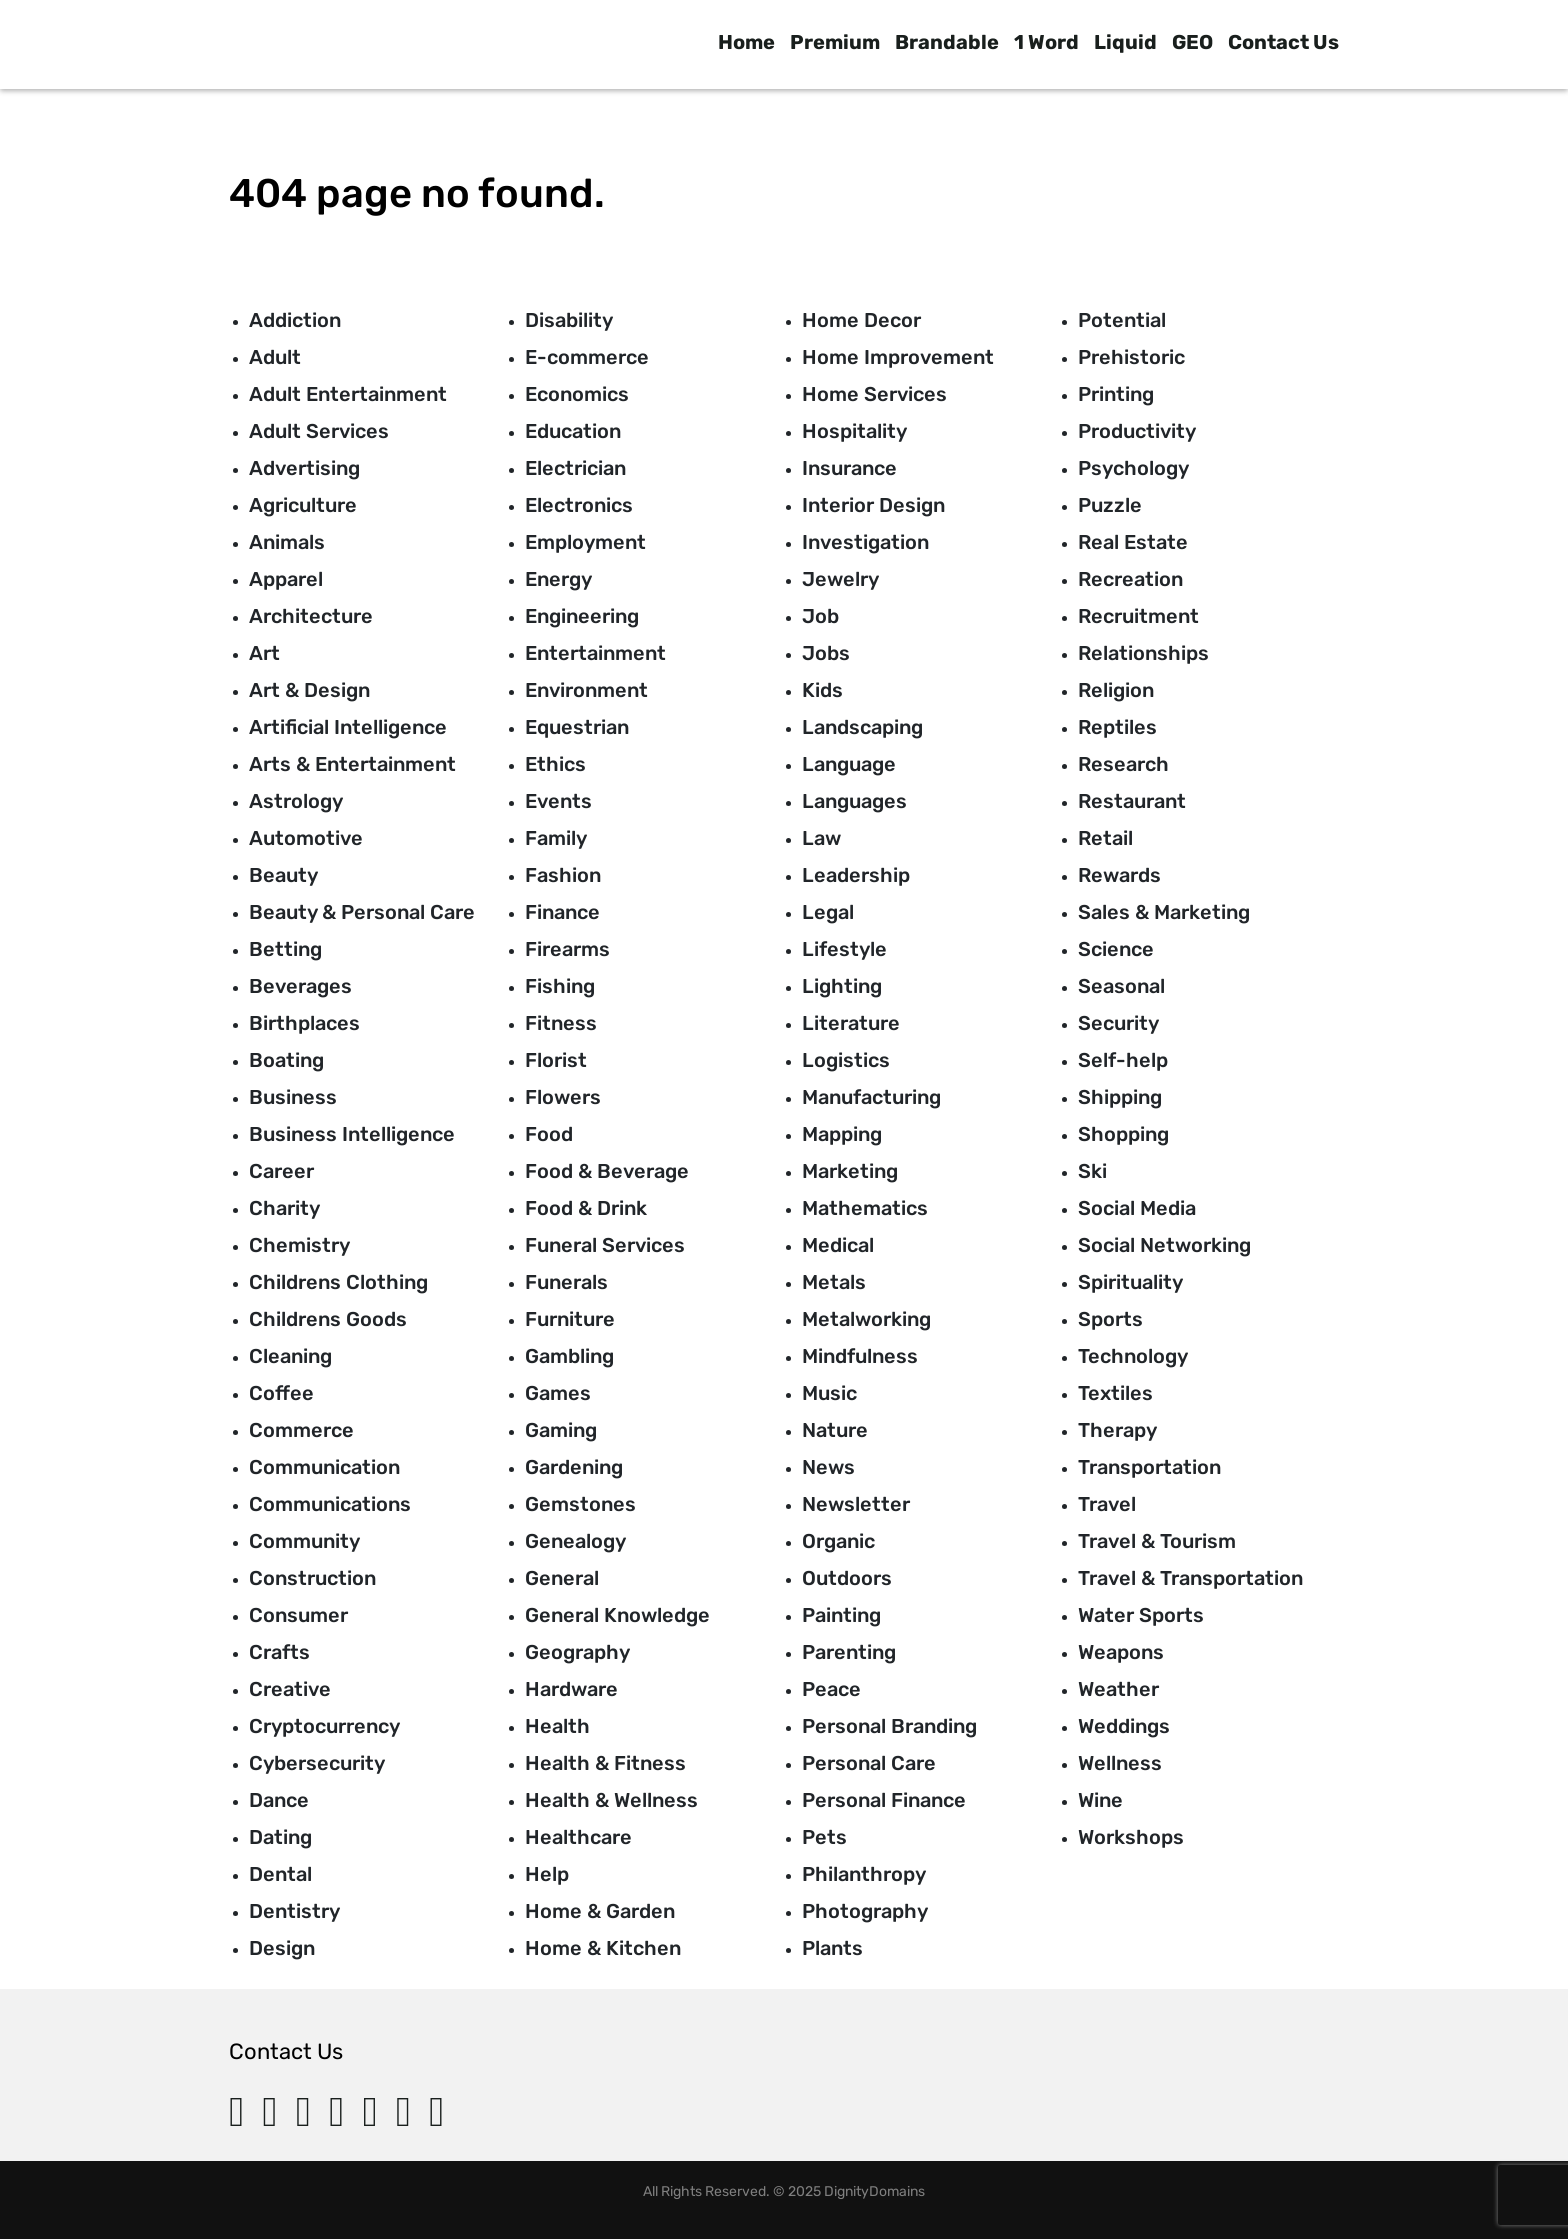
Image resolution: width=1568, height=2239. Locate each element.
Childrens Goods (328, 1319)
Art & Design (309, 690)
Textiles (1115, 1393)
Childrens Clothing (338, 1282)
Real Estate (1133, 542)
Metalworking (866, 1319)
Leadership (856, 875)
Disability (569, 320)
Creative (290, 1689)
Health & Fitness (605, 1763)
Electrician (575, 468)
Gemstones (580, 1504)
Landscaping (862, 727)
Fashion (563, 875)
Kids (822, 690)
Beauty (283, 875)
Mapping (842, 1134)
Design (282, 1948)
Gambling (569, 1356)
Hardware (571, 1689)
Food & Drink (586, 1208)
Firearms (567, 949)
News (828, 1467)
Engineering (582, 616)
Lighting (842, 986)
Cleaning (290, 1356)
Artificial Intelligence (348, 727)
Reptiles (1117, 727)
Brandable (947, 42)
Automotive (306, 838)
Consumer (298, 1615)
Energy (558, 579)
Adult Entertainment (348, 394)
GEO (1192, 42)
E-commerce (587, 357)
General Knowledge (617, 1615)
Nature (835, 1430)
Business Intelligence (352, 1134)
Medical (838, 1245)
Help (547, 1874)
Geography (577, 1652)
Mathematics (865, 1208)
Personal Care (869, 1763)
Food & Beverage (607, 1171)
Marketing (850, 1171)
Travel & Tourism (1157, 1541)
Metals (834, 1282)
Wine (1100, 1800)
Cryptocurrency (324, 1726)
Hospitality (854, 431)
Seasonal (1121, 986)
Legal (828, 912)
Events (558, 801)
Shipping (1120, 1097)
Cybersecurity (317, 1763)
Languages (854, 801)
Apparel (286, 579)
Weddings (1124, 1726)
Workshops (1131, 1837)
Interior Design (873, 505)
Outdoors (847, 1578)
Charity (284, 1208)
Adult (275, 357)
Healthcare (578, 1837)
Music (829, 1393)
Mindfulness (860, 1356)
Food (549, 1134)
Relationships (1143, 653)
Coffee (281, 1393)
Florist (556, 1060)
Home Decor (861, 320)
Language (849, 764)
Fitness (561, 1023)
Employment (585, 542)
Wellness (1120, 1763)
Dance (279, 1800)
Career (281, 1171)
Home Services (874, 394)
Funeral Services (605, 1245)
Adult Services (319, 431)
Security (1118, 1023)
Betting (285, 949)
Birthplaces (304, 1023)
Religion (1116, 690)
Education (573, 431)
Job (820, 616)
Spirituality (1130, 1282)
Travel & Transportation (1190, 1578)
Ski (1092, 1171)
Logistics (846, 1060)
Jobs (826, 653)
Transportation (1149, 1467)
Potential (1122, 320)
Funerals (566, 1282)
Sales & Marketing (1164, 912)
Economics (577, 394)
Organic (838, 1541)
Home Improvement (898, 357)
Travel (1107, 1504)
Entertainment (595, 653)
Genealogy (575, 1541)
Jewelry (840, 579)
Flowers (563, 1097)
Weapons (1121, 1652)
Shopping (1123, 1134)
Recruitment (1138, 616)
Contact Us (1283, 42)
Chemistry (299, 1245)
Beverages (300, 986)
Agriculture (303, 505)
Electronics (579, 505)
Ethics (555, 764)
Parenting (849, 1652)
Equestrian (577, 727)
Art (264, 653)
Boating (286, 1060)
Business (293, 1097)
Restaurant (1132, 801)
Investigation (865, 542)
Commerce (301, 1430)
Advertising (304, 468)
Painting (841, 1615)
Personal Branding (889, 1726)
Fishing (560, 986)
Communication (324, 1467)
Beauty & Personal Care (362, 912)
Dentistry (294, 1911)
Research (1123, 764)
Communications (330, 1504)
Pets (824, 1837)
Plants (832, 1948)
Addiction (295, 320)
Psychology (1133, 468)
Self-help (1123, 1060)
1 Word (1046, 42)
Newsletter (856, 1504)
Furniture (570, 1319)
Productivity (1137, 431)
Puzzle (1110, 505)
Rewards (1119, 875)
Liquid (1125, 42)
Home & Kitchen (603, 1948)
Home (746, 42)
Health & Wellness (611, 1800)
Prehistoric (1131, 357)
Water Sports (1141, 1615)
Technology (1133, 1356)
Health (557, 1726)
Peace (831, 1689)
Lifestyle (844, 949)
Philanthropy (864, 1874)
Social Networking (1164, 1245)
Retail (1105, 838)
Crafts (279, 1652)
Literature (851, 1023)
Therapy (1117, 1430)
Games (558, 1393)
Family (556, 838)
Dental (280, 1874)
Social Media (1137, 1208)
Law (821, 838)
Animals (287, 542)
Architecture (311, 616)
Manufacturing (871, 1097)
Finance (562, 912)
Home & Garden (600, 1911)
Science (1116, 949)
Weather (1118, 1689)
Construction (312, 1578)
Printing (1116, 394)
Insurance (849, 468)
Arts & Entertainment (352, 764)
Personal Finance (884, 1800)
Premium (835, 42)
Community (304, 1541)
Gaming (561, 1430)
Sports (1110, 1319)
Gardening (574, 1467)
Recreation (1130, 579)
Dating (280, 1837)
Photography (865, 1911)
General (562, 1578)
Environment (586, 690)
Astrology (296, 801)
